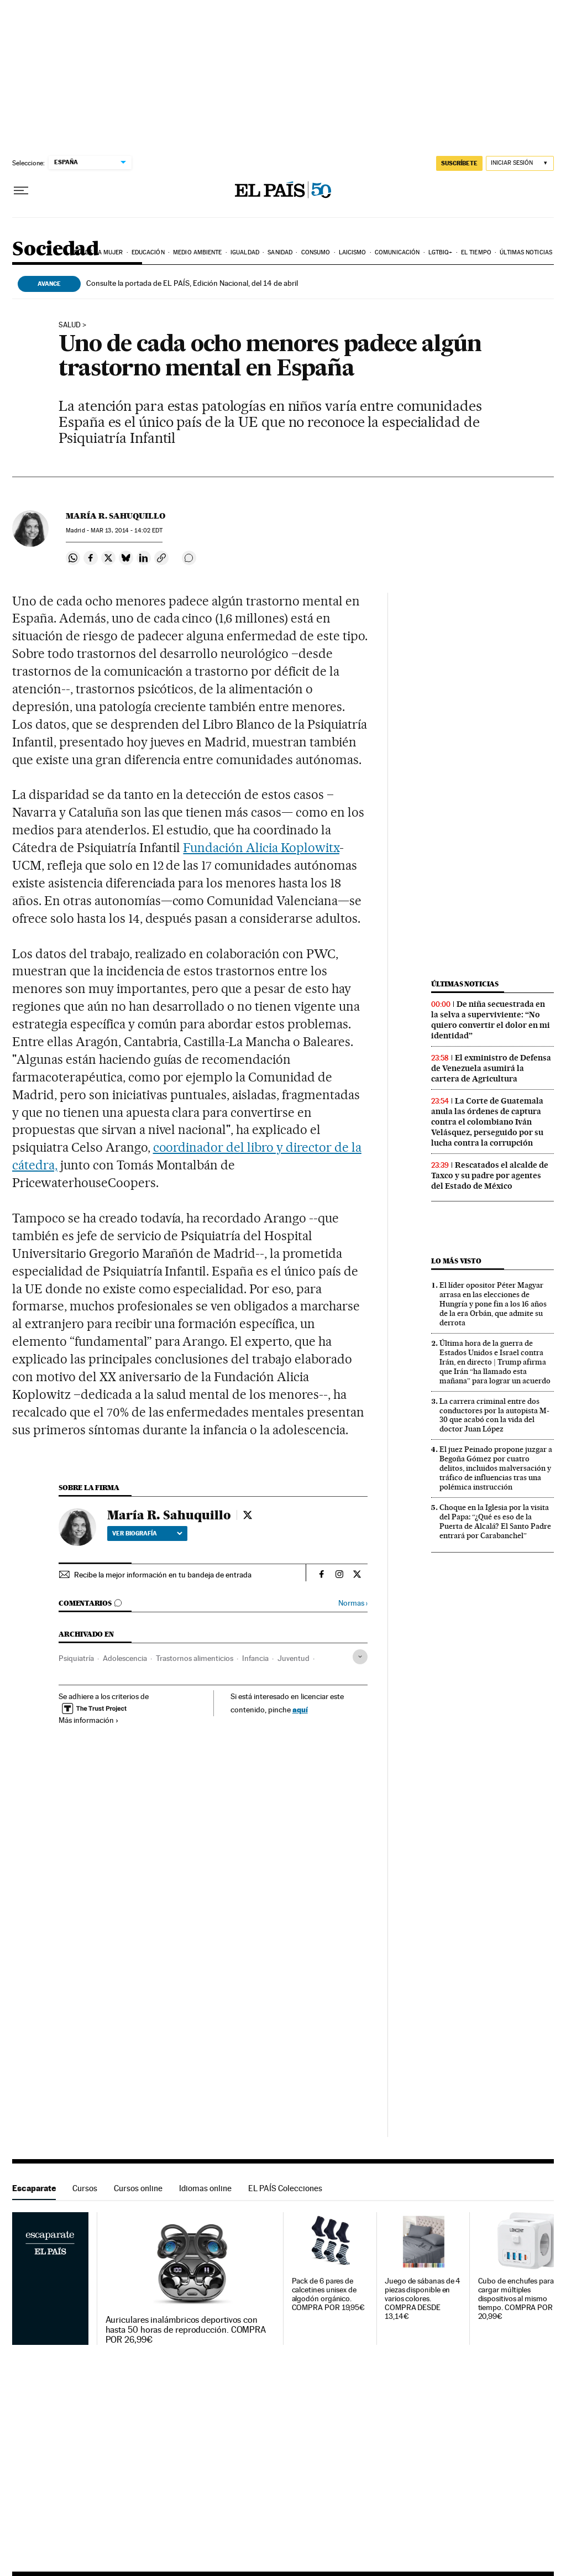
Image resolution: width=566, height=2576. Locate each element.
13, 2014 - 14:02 (127, 530)
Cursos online (138, 2188)
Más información (89, 1720)
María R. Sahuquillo (115, 516)
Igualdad (244, 252)
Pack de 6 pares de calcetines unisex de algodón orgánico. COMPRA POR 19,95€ (328, 2294)
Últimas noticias (526, 252)
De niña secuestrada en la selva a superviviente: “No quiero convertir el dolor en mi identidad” (490, 1020)
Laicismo (352, 252)
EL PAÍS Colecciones (285, 2188)
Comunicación (397, 252)
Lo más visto (456, 1261)
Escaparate (34, 2188)
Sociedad (55, 249)
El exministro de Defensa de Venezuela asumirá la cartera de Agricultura (491, 1068)
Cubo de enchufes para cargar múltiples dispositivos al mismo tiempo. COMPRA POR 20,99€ (516, 2299)
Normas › (353, 1603)
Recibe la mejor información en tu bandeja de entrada (162, 1574)
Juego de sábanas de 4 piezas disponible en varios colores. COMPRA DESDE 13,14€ (422, 2299)
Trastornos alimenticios (194, 1658)
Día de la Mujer (98, 252)
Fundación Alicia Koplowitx (261, 847)
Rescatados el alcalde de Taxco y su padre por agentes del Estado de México (489, 1175)
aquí (300, 1709)
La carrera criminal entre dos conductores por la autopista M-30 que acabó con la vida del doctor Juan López (494, 1415)
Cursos (84, 2188)
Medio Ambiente (197, 252)
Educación (148, 252)
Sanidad (280, 252)
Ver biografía (147, 1533)
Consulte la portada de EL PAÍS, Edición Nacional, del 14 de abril (192, 283)
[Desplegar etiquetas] (360, 1656)
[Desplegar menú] (21, 191)
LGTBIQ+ (440, 252)
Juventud (293, 1658)
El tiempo (476, 252)
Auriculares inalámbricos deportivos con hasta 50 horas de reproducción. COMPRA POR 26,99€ (186, 2330)
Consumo (316, 252)
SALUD (70, 325)
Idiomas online (205, 2188)
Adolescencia (125, 1658)
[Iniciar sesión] (520, 163)
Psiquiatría (76, 1658)
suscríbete (459, 163)
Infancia (255, 1658)
